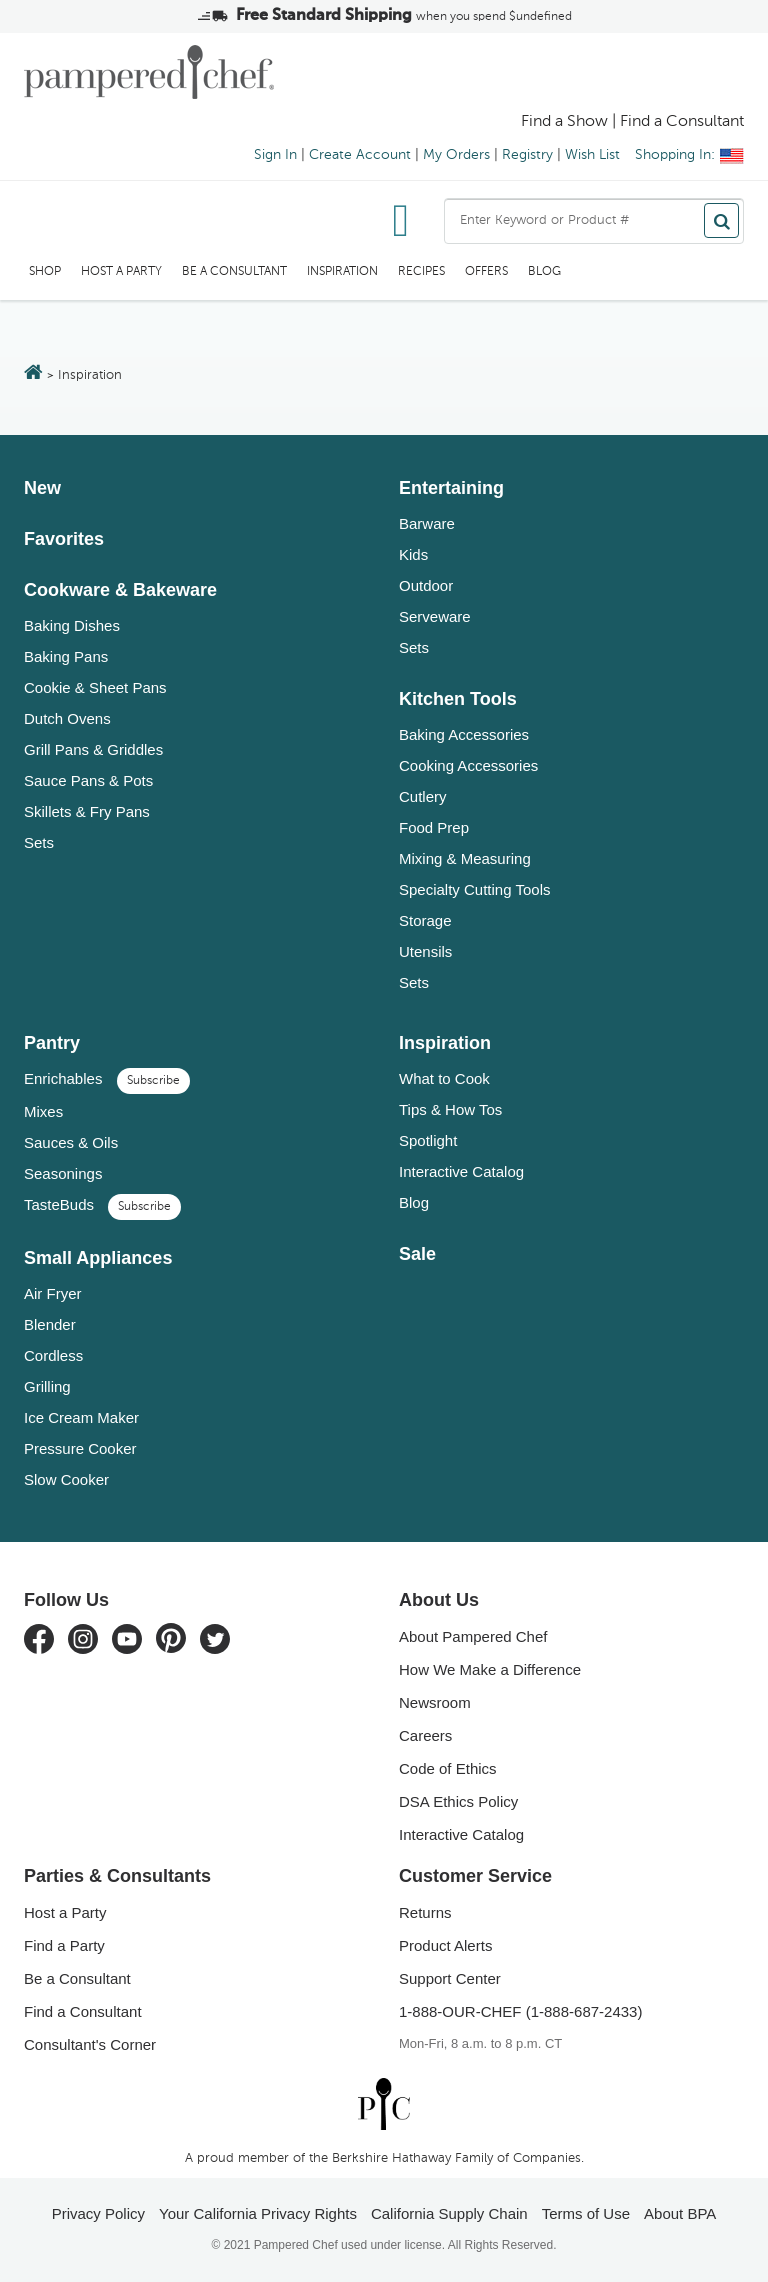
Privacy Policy (98, 2213)
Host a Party (121, 272)
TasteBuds (102, 1204)
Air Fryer (53, 1293)
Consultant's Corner (90, 2044)
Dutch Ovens (67, 718)
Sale (417, 1254)
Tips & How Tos (450, 1109)
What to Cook (444, 1078)
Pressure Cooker (80, 1448)
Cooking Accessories (468, 765)
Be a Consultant (234, 272)
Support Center (450, 1978)
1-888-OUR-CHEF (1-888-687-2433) (520, 2011)
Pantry (52, 1043)
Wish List (592, 155)
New (42, 488)
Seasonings (63, 1173)
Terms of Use (586, 2213)
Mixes (43, 1111)
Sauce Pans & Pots (88, 780)
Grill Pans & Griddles (93, 749)
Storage (425, 920)
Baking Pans (66, 656)
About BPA (680, 2213)
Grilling (47, 1386)
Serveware (435, 616)
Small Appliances (98, 1258)
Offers (486, 272)
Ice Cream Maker (81, 1417)
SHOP (45, 272)
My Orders (456, 155)
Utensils (425, 951)
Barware (427, 523)
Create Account (360, 155)
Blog (544, 272)
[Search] (721, 220)
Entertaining (451, 488)
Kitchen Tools (458, 699)
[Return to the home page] (33, 374)
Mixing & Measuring (465, 858)
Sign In (275, 155)
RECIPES (421, 272)
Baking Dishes (72, 625)
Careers (425, 1735)
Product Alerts (445, 1945)
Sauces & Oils (71, 1142)
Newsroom (435, 1702)
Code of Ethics (448, 1768)
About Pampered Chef (473, 1636)
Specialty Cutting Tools (474, 889)
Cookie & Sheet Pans (95, 687)
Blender (50, 1324)
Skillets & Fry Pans (87, 811)
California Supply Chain (449, 2213)
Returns (425, 1912)
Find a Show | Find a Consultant (632, 122)
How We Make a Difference (490, 1669)
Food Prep (434, 827)
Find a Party (64, 1945)
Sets (39, 842)
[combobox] (594, 221)
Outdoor (426, 585)
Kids (413, 554)
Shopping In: (689, 155)
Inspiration (342, 272)
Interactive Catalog (461, 1171)
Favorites (64, 539)
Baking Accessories (464, 734)
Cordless (53, 1355)
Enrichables (107, 1078)
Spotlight (428, 1140)
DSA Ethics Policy (458, 1801)
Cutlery (423, 796)
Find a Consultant (83, 2011)
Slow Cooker (66, 1479)
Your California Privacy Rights (258, 2213)
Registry (527, 155)
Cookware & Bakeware (120, 590)
